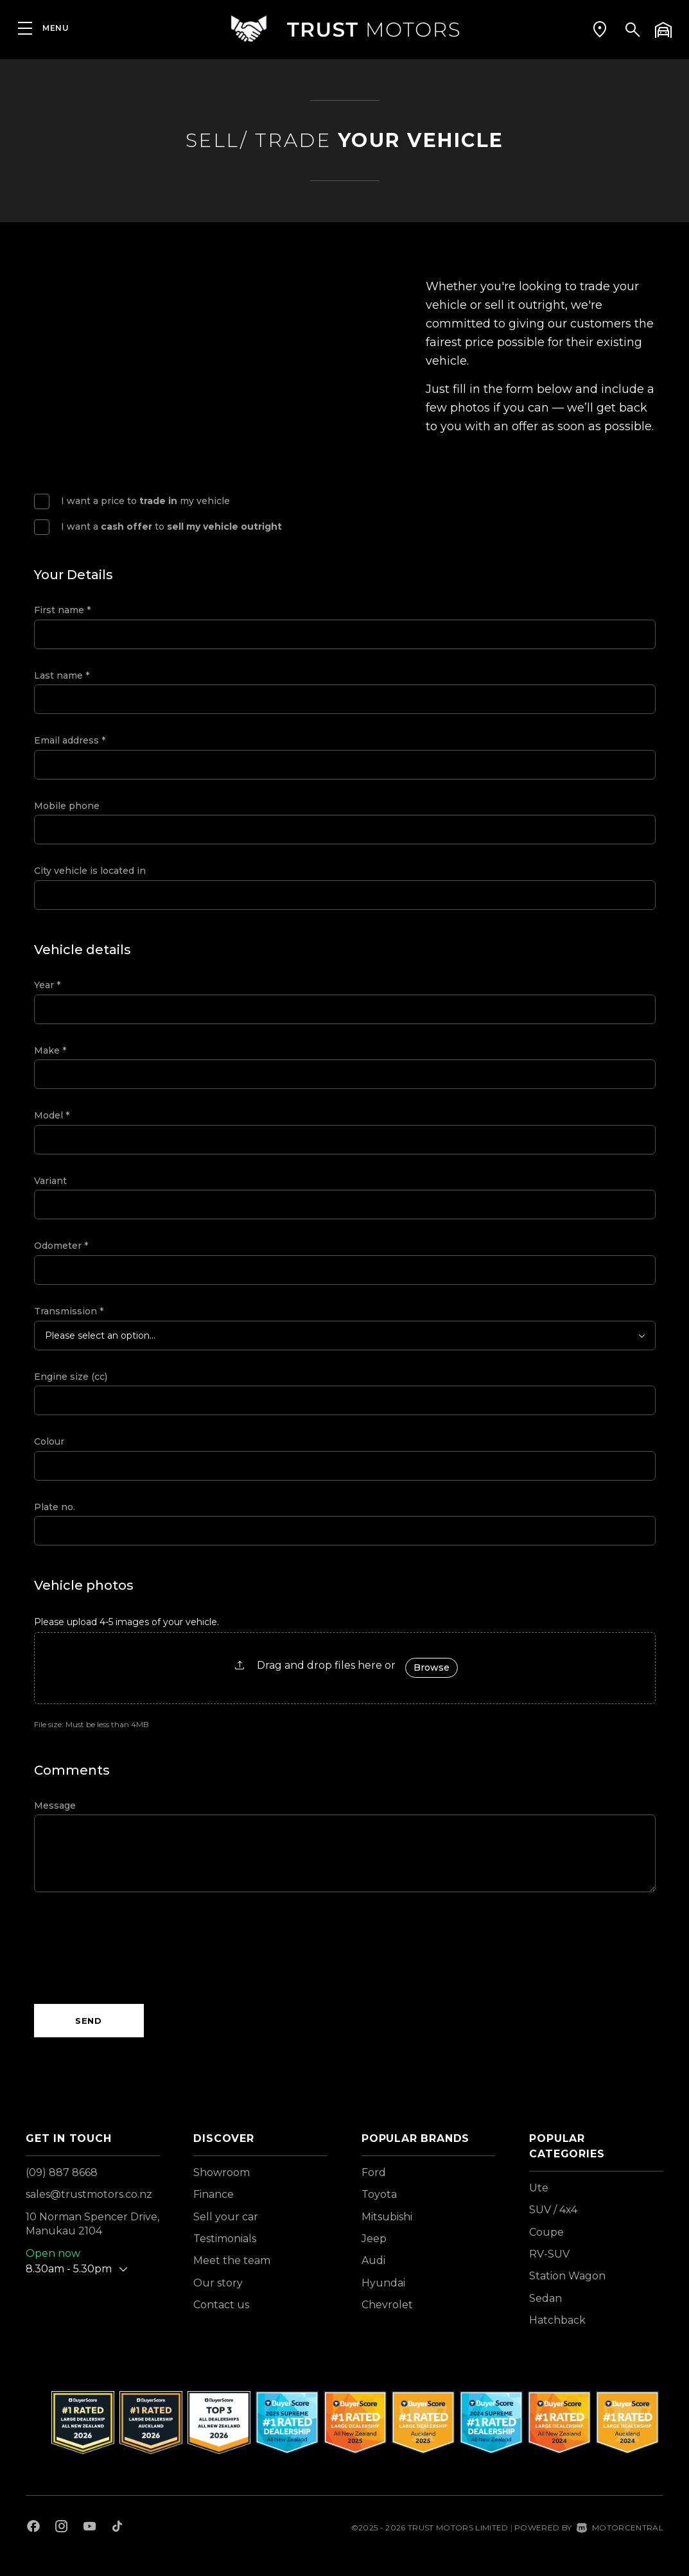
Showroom (221, 2172)
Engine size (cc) (70, 1376)
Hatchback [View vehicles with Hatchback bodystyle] (557, 2320)
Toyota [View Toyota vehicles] (379, 2194)
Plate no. (54, 1507)
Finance (213, 2194)
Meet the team (231, 2260)
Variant (50, 1181)
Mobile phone (67, 806)
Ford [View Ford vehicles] (374, 2172)
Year (47, 985)
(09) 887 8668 (62, 2172)
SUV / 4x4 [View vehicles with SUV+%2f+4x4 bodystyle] (553, 2210)
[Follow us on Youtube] (89, 2527)
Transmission (68, 1311)
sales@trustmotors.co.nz (89, 2194)
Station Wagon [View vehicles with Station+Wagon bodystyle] (567, 2276)
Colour (49, 1441)
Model (51, 1115)
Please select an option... (100, 1335)
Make (50, 1050)
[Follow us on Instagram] (61, 2527)
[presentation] (131, 1948)
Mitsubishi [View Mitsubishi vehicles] (387, 2217)
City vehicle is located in (90, 870)
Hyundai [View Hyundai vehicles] (383, 2283)
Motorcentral (620, 2527)
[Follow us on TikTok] (117, 2527)
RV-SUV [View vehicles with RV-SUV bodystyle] (549, 2254)
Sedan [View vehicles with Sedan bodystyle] (545, 2298)
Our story (218, 2283)
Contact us (221, 2305)
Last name (61, 675)
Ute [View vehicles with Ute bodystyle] (538, 2188)
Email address (69, 740)
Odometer (61, 1245)
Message (55, 1805)
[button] (599, 29)
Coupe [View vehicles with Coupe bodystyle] (546, 2232)
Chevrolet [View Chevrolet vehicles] (387, 2305)
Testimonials (224, 2238)
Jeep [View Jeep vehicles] (374, 2238)
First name (62, 610)
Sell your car (225, 2217)
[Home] (344, 28)
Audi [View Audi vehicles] (373, 2260)
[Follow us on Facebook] (33, 2527)
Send (88, 2020)
